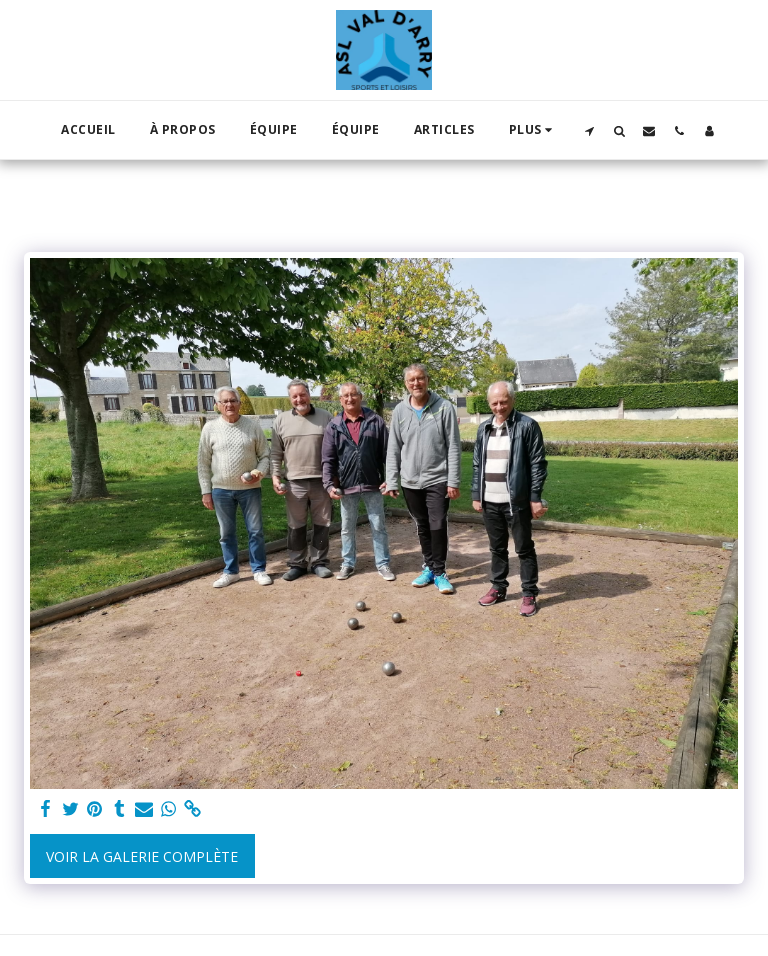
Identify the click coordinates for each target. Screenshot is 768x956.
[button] (589, 130)
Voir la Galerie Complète (142, 856)
